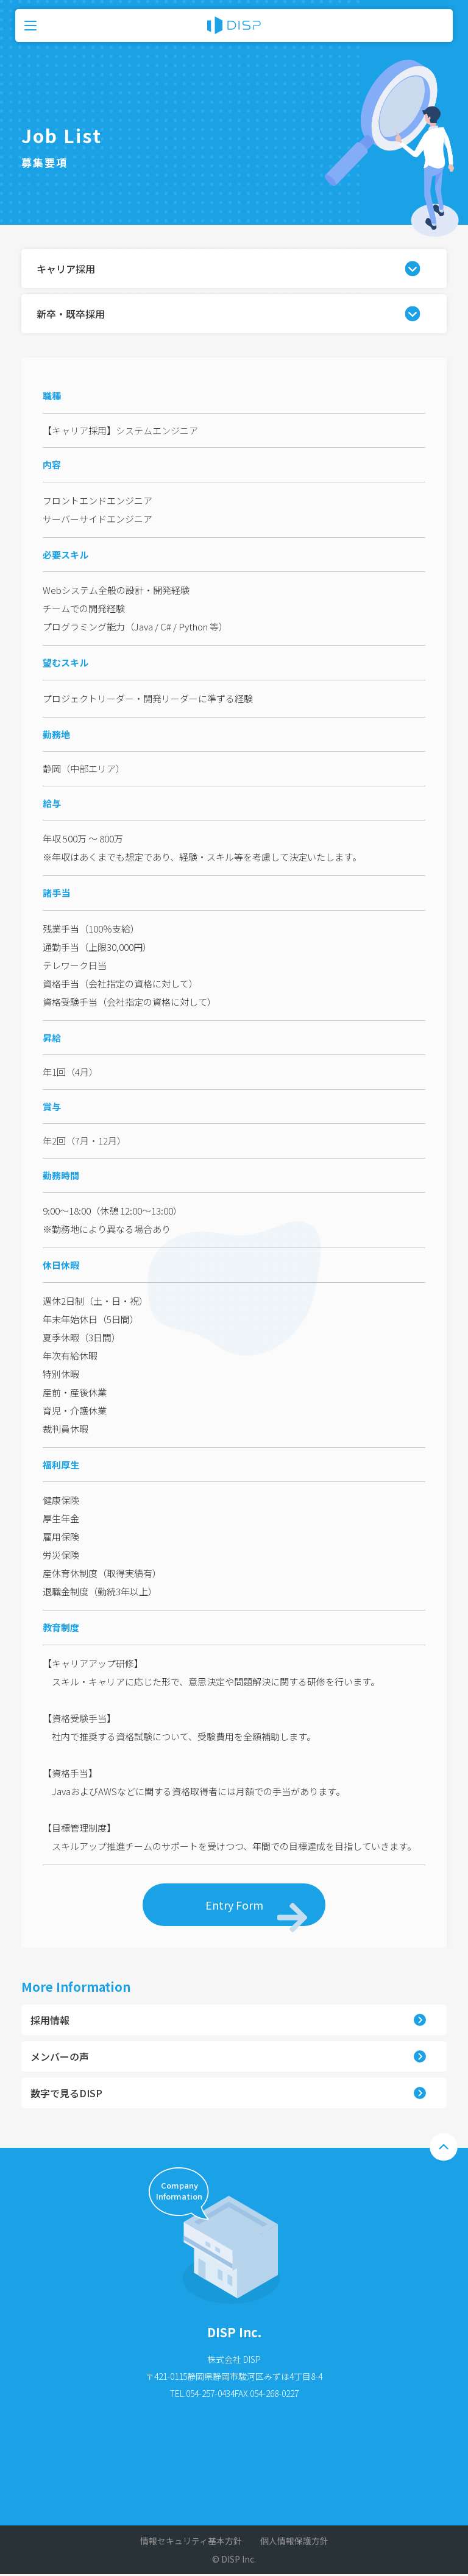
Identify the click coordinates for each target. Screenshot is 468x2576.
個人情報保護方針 (294, 2541)
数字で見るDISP (66, 2093)
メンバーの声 (59, 2056)
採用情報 (49, 2020)
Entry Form (256, 1911)
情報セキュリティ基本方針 (191, 2541)
